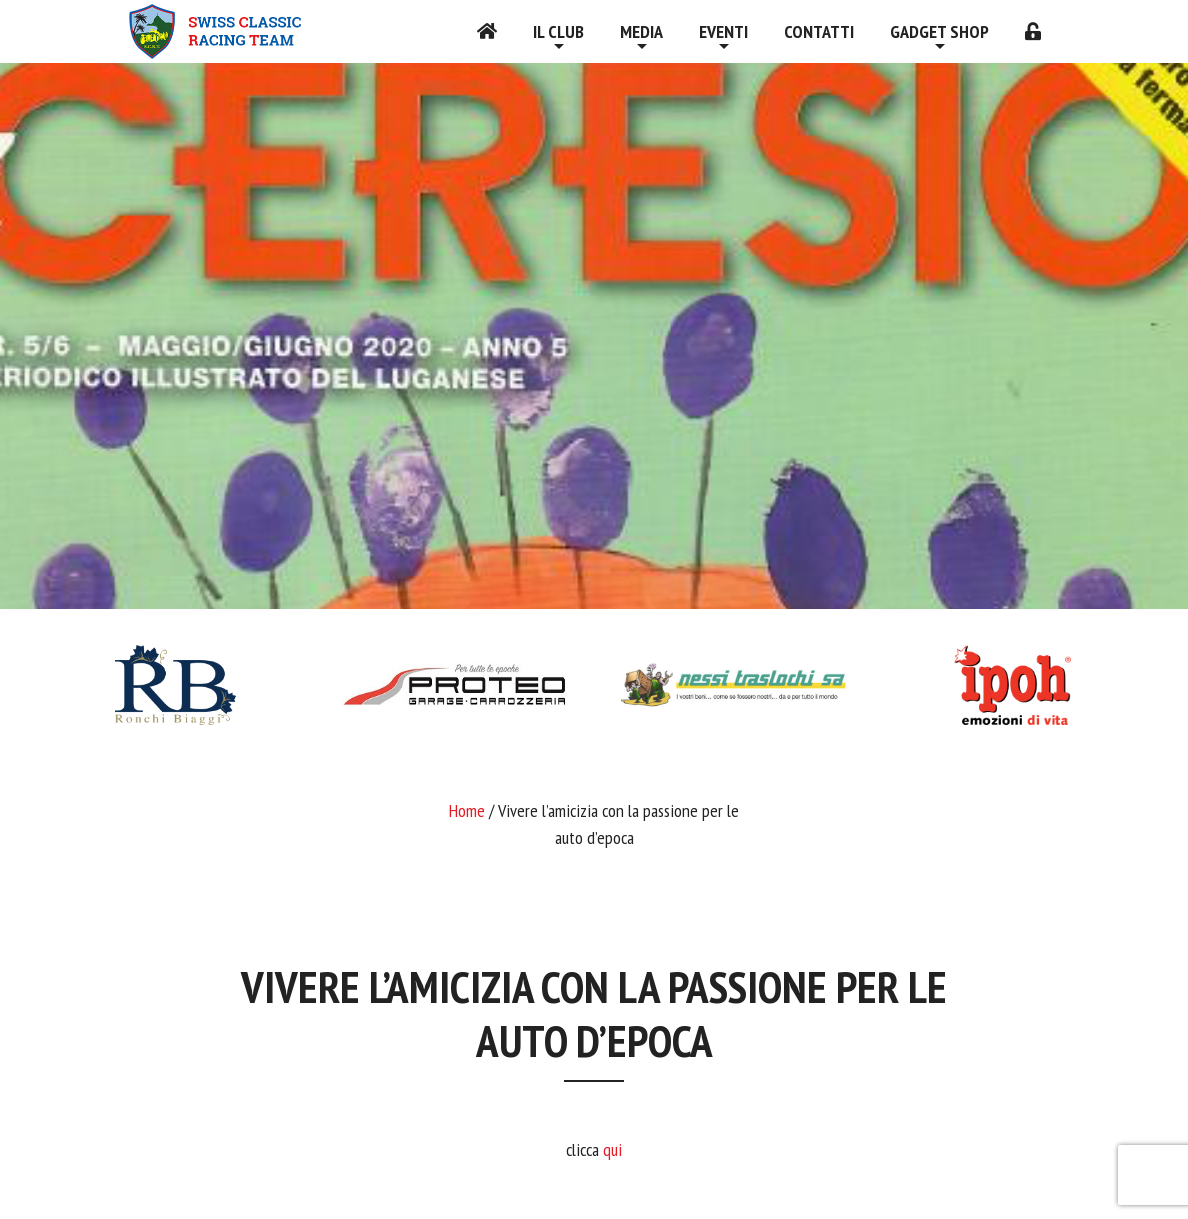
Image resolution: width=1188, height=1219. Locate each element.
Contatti (819, 31)
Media (641, 31)
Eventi (723, 31)
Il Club (558, 31)
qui (612, 1149)
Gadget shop (939, 31)
